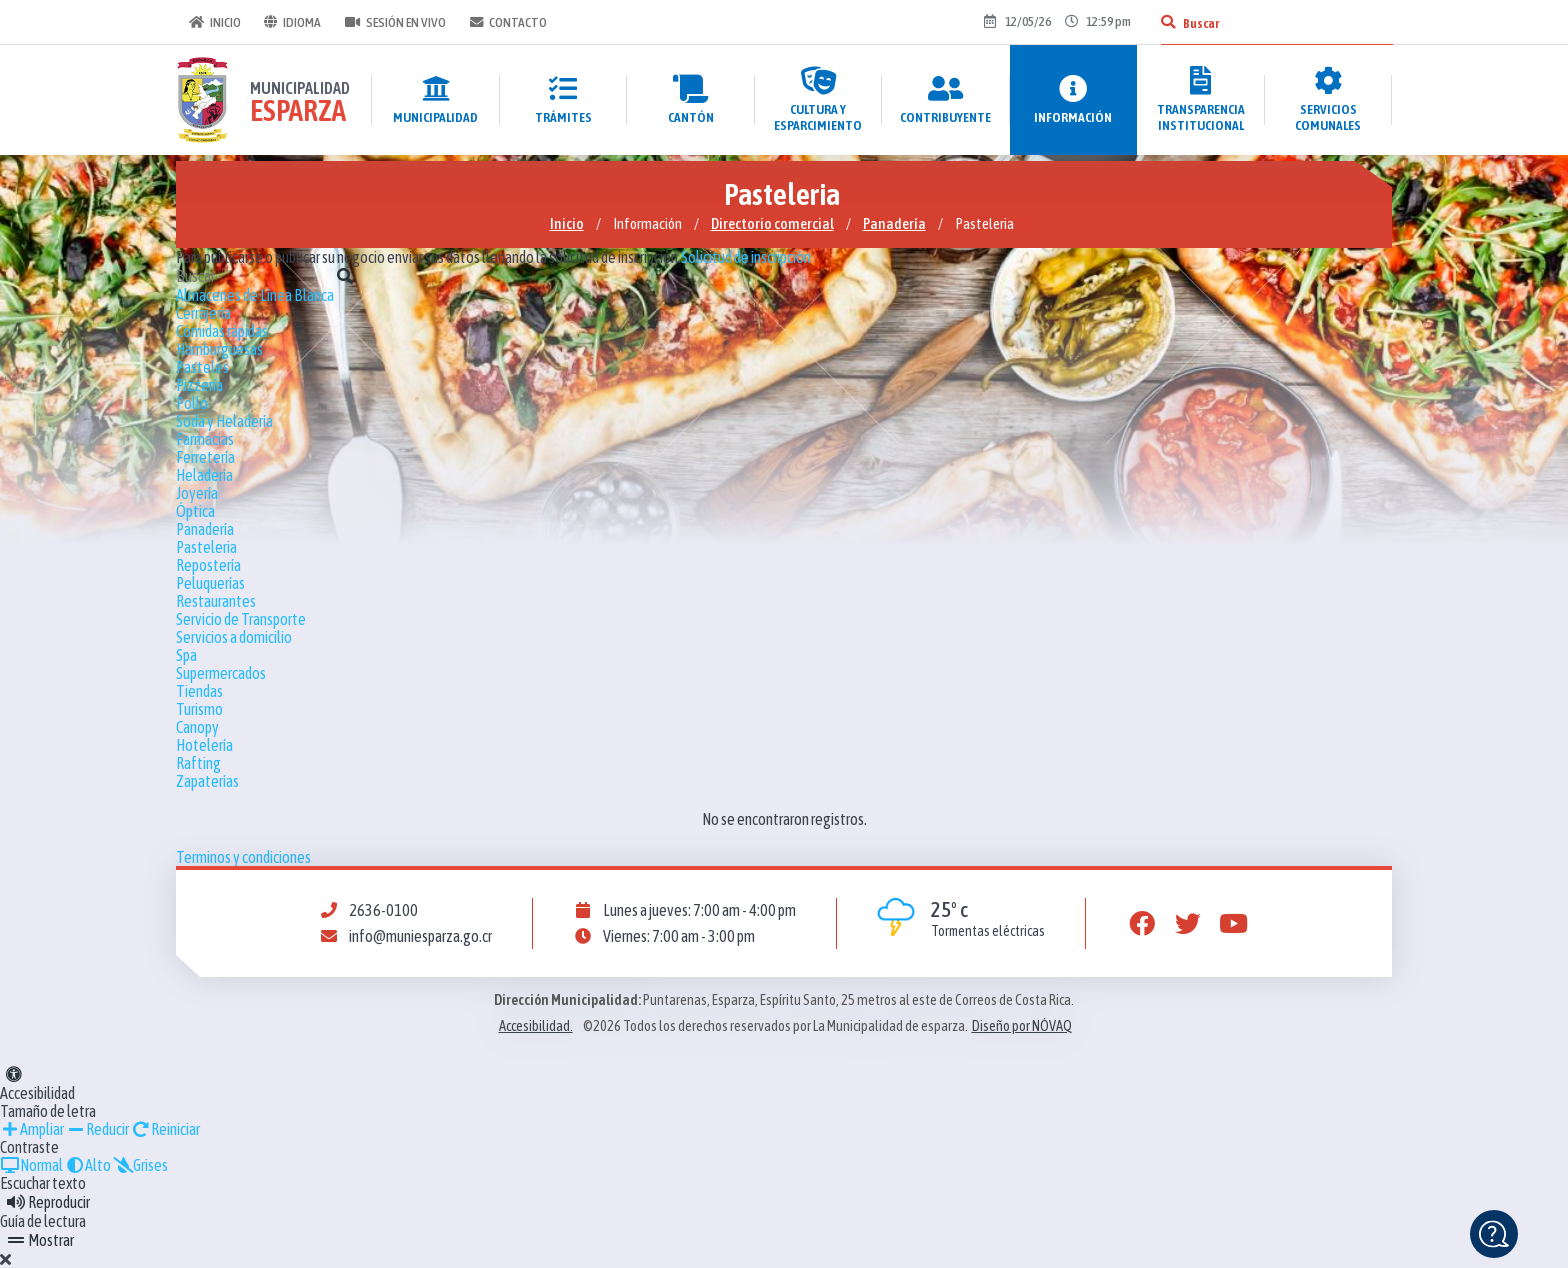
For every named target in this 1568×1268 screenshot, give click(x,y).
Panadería (894, 223)
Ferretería (205, 457)
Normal (31, 1165)
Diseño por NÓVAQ (1022, 1026)
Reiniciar (165, 1129)
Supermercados (221, 673)
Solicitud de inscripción (746, 257)
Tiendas (199, 691)
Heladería (204, 475)
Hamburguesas (219, 349)
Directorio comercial (772, 223)
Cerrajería (203, 313)
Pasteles (202, 367)
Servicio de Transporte (241, 619)
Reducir (97, 1129)
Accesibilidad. (536, 1026)
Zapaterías (207, 781)
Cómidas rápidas (222, 331)
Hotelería (204, 745)
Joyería (197, 493)
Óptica (195, 511)
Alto (88, 1165)
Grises (140, 1165)
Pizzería (199, 385)
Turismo (199, 709)
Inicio (214, 22)
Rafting (198, 763)
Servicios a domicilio (234, 637)
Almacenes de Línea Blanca (255, 295)
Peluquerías (210, 583)
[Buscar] (1167, 22)
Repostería (208, 565)
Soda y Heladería (224, 421)
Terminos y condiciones (243, 857)
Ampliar (32, 1129)
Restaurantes (216, 601)
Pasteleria (206, 547)
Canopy (197, 727)
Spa (186, 655)
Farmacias (205, 439)
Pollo (192, 403)
